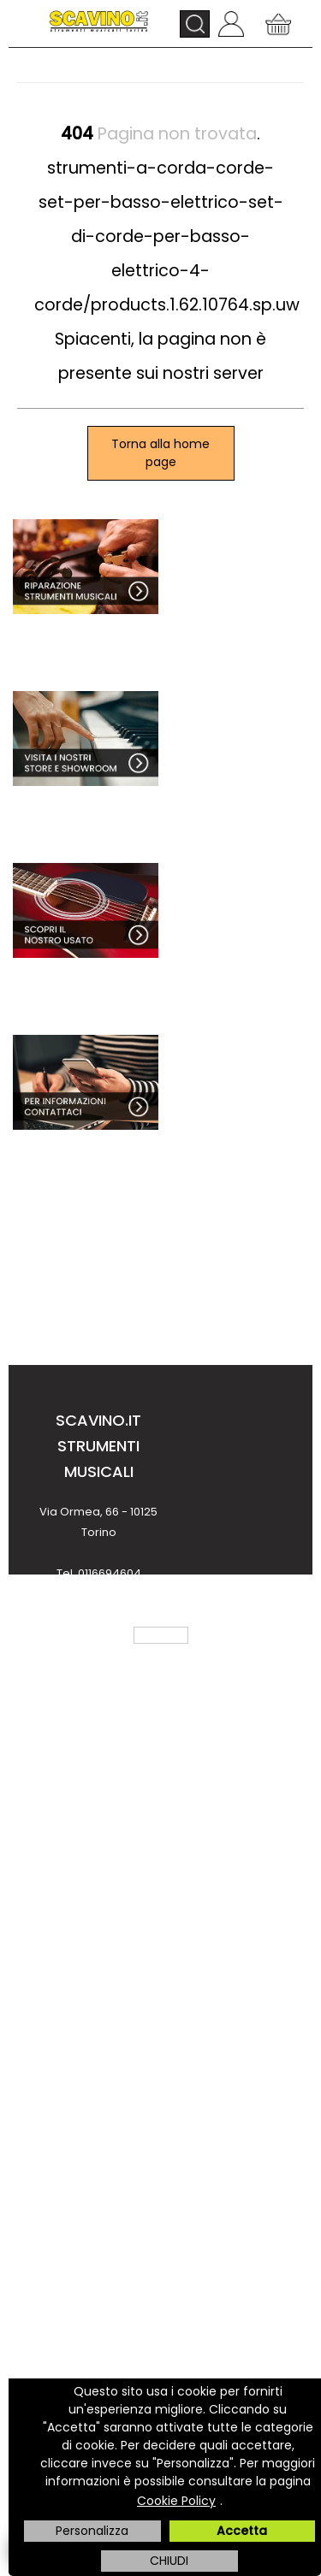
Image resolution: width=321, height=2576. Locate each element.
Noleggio (98, 2259)
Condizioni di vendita (98, 1898)
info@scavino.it (98, 1655)
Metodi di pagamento (98, 2146)
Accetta (242, 2530)
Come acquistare (99, 2108)
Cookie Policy (176, 2500)
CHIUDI (169, 2560)
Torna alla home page (160, 452)
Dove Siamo (99, 1823)
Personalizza (92, 2530)
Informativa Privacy (98, 1973)
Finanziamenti (98, 2221)
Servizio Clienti (98, 1860)
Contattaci (98, 2071)
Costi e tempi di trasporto (98, 2184)
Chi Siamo (98, 1785)
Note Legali (98, 1936)
